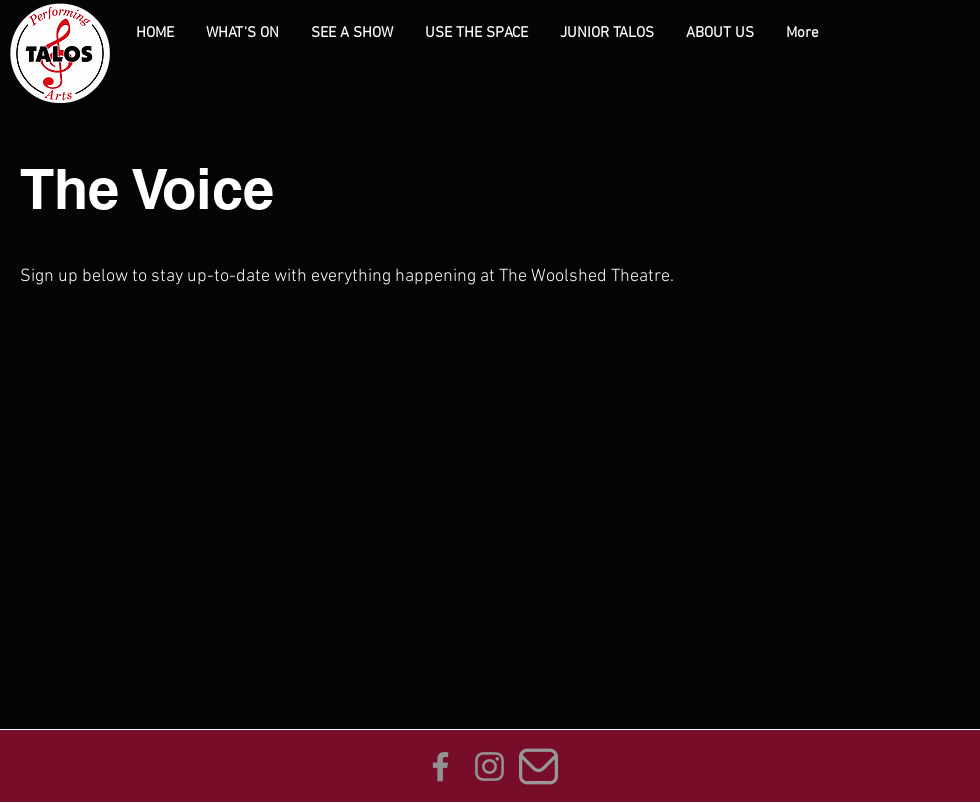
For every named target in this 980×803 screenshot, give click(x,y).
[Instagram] (489, 766)
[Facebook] (440, 766)
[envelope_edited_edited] (538, 766)
